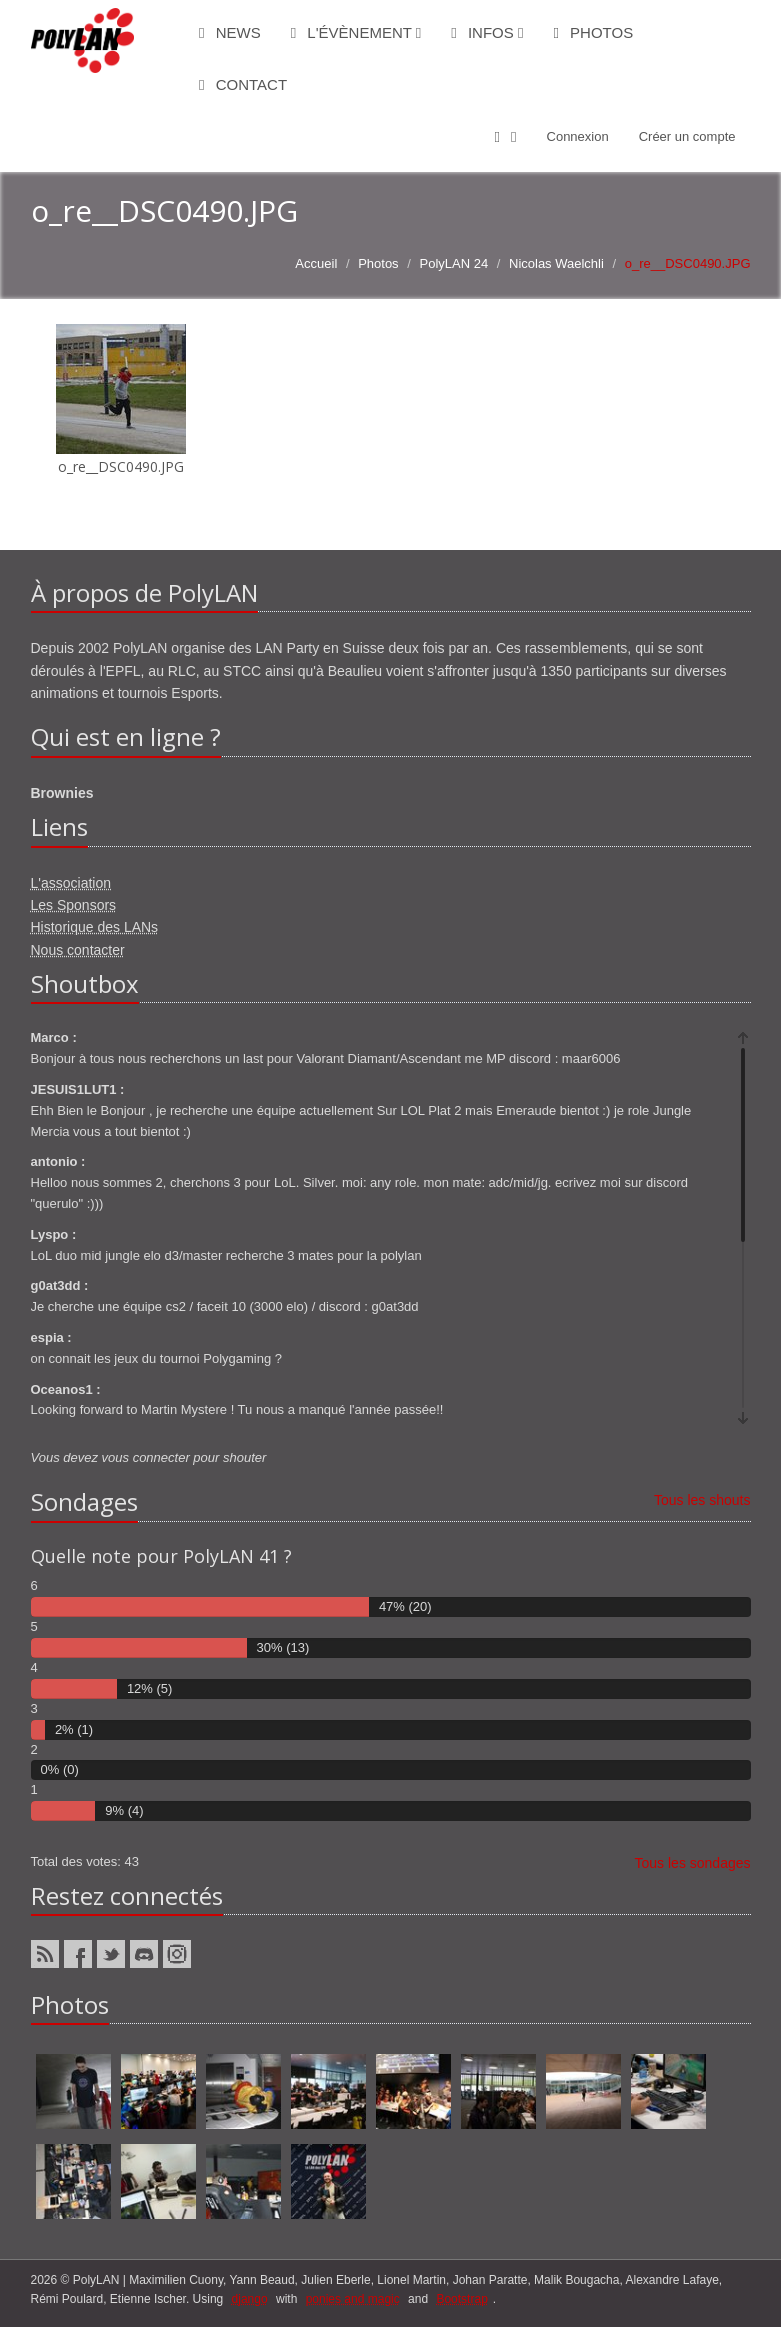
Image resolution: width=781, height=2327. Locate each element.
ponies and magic (353, 2299)
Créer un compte (687, 136)
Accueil (316, 263)
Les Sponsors (74, 905)
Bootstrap (461, 2299)
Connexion (578, 136)
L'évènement (356, 32)
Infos (487, 32)
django (250, 2299)
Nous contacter (78, 950)
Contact (243, 84)
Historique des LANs (95, 927)
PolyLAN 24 (453, 263)
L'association (71, 883)
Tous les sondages (693, 1863)
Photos (593, 32)
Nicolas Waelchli (556, 263)
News (230, 32)
